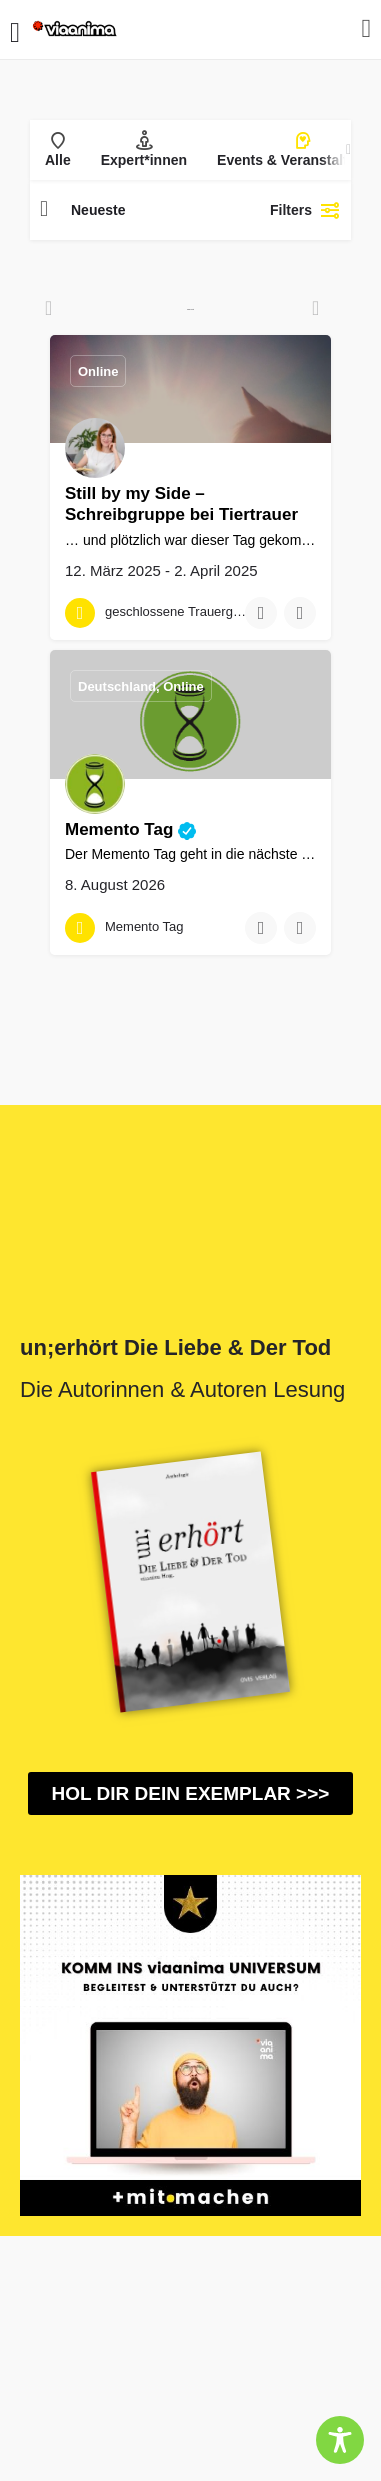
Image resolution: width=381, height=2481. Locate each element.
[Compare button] (300, 613)
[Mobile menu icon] (15, 30)
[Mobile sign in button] (367, 29)
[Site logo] (76, 30)
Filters (305, 210)
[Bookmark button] (261, 613)
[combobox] (153, 210)
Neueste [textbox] (98, 210)
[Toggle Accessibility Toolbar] (340, 2440)
